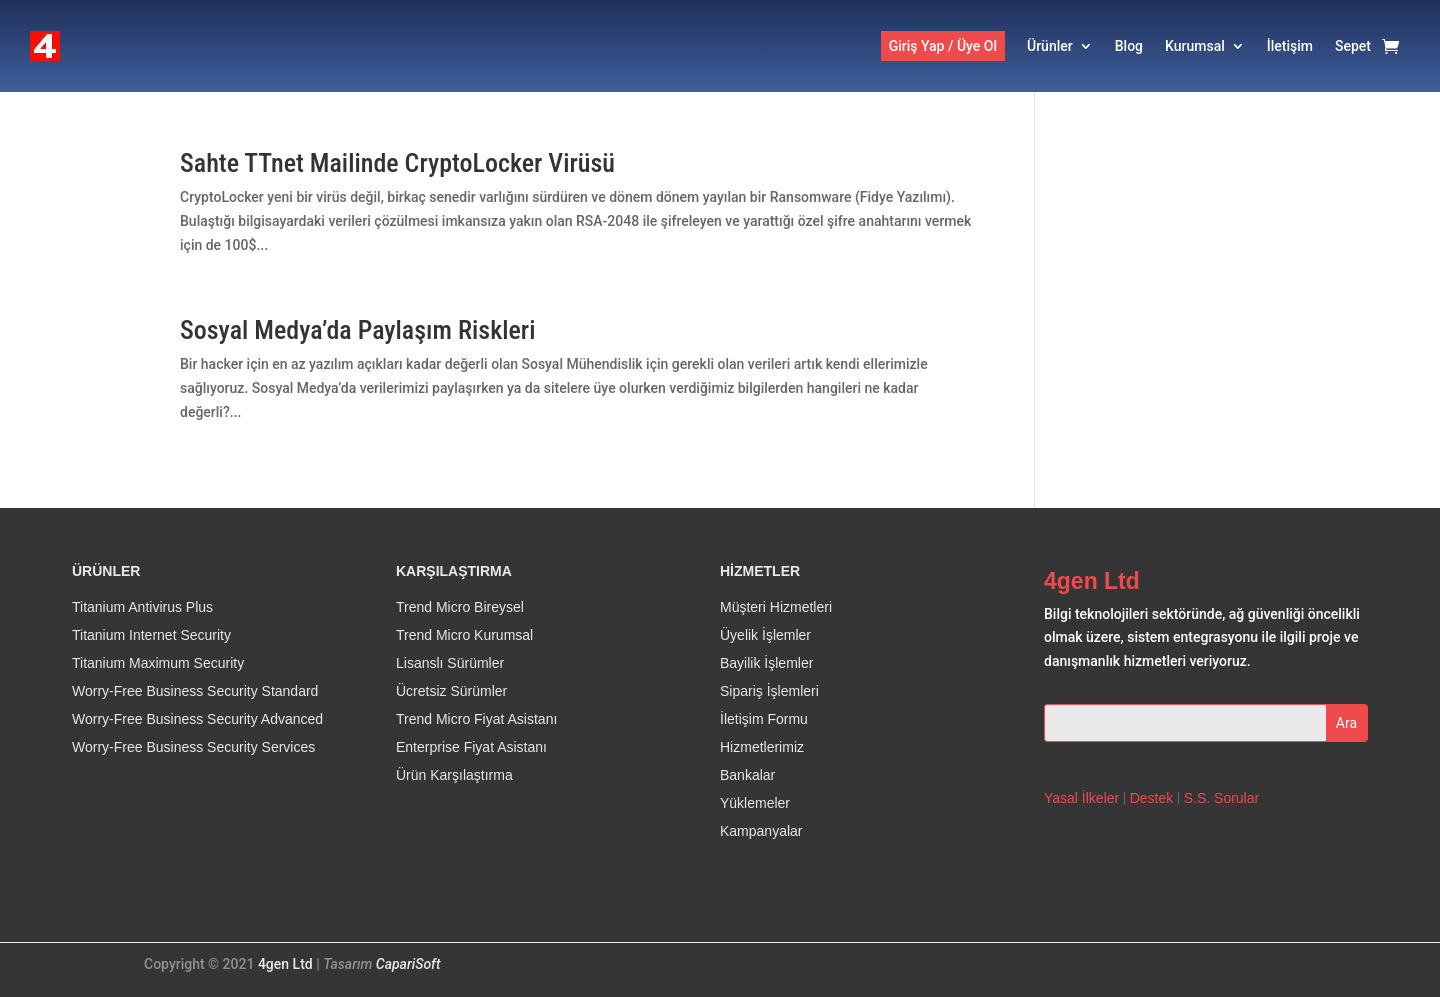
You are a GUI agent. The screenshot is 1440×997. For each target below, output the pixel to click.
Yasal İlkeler (1081, 798)
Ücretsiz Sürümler (451, 692)
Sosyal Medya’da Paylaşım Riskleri (357, 330)
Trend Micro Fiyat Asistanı (476, 720)
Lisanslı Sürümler (450, 664)
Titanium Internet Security (151, 636)
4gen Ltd (285, 965)
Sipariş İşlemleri (769, 692)
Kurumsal (1195, 46)
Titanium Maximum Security (158, 664)
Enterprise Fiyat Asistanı (471, 748)
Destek (1152, 798)
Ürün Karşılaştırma (454, 776)
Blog (1129, 46)
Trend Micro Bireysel (460, 608)
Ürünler (1050, 46)
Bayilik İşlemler (766, 664)
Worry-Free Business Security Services (193, 748)
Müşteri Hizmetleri (776, 608)
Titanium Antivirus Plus (142, 608)
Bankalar (747, 776)
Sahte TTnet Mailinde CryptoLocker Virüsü (397, 163)
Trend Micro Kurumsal (464, 636)
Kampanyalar (761, 832)
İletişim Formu (764, 720)
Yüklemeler (755, 804)
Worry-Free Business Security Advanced (197, 720)
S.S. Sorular (1221, 798)
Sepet (1353, 46)
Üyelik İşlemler (765, 636)
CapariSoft (408, 965)
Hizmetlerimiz (762, 748)
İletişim (1290, 46)
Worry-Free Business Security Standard (195, 692)
